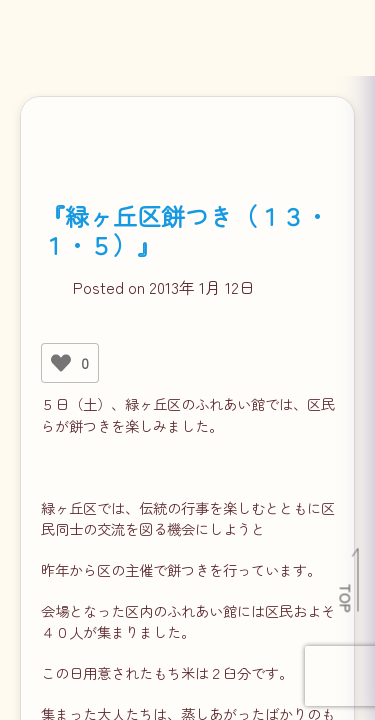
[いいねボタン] (61, 363)
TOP (346, 598)
